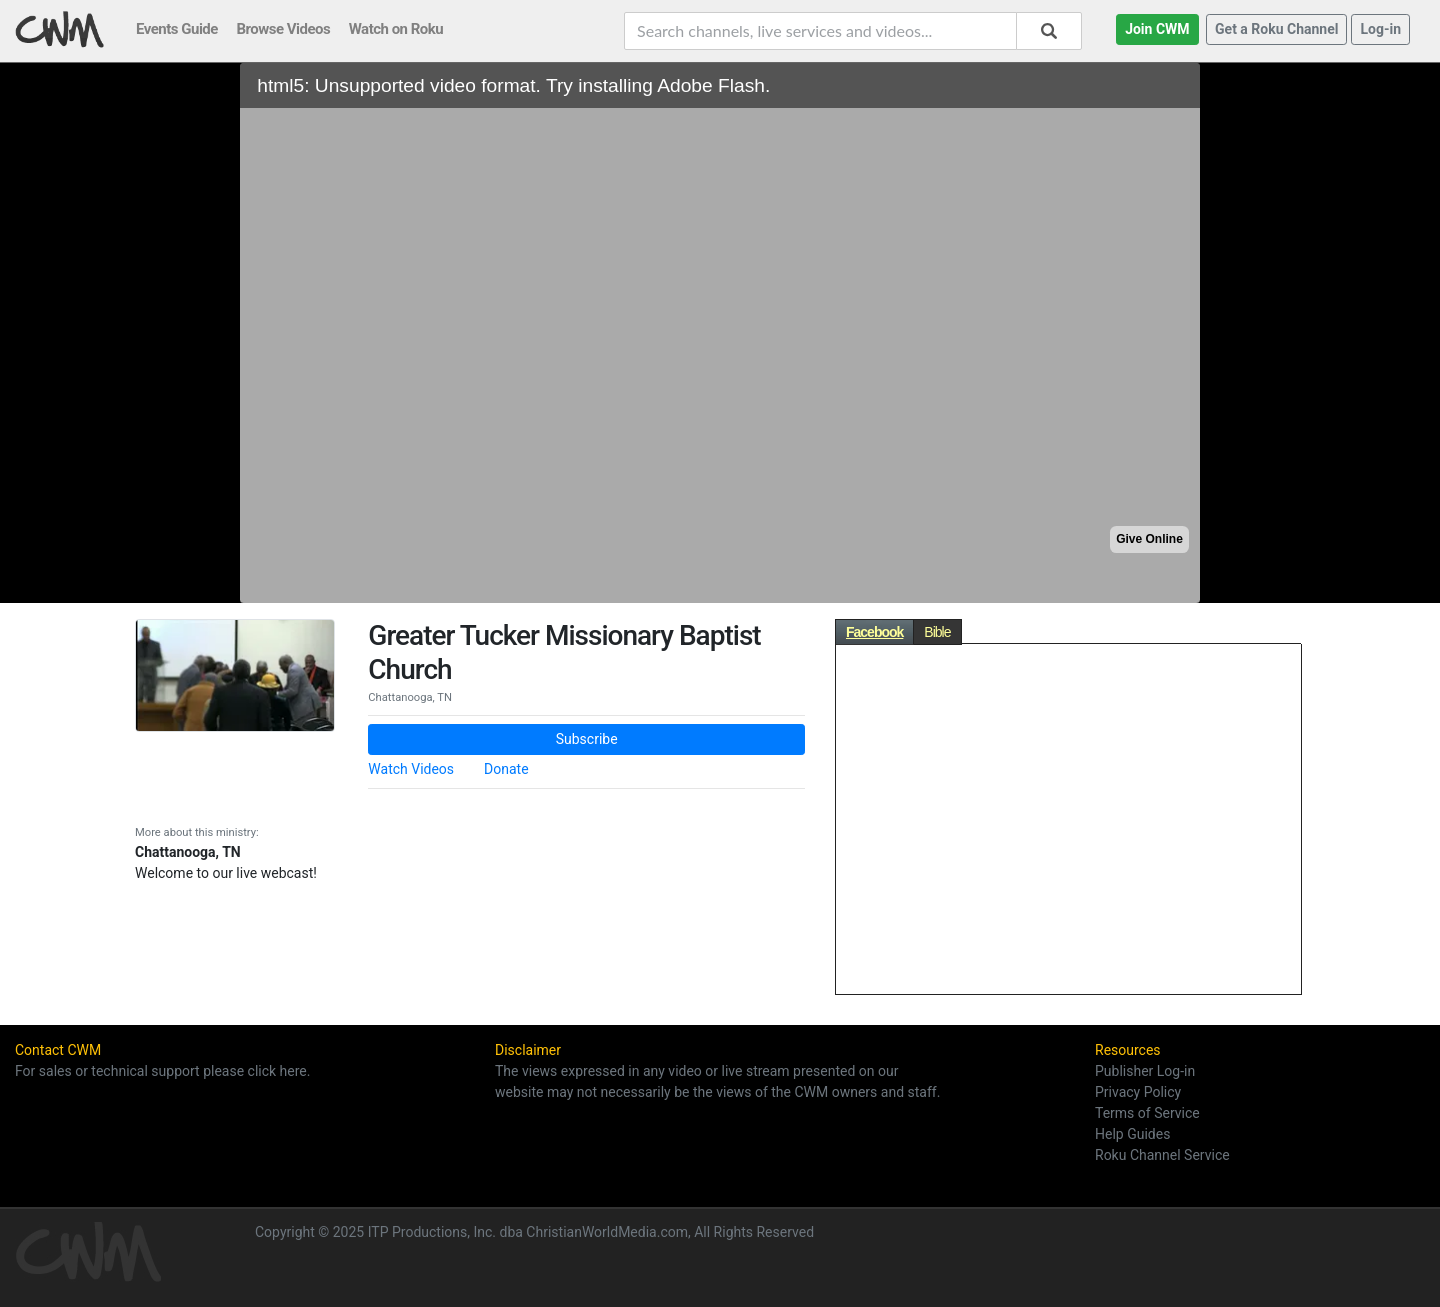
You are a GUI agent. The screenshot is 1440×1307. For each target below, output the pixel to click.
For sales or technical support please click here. (162, 1071)
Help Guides (1132, 1134)
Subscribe (587, 739)
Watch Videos (411, 769)
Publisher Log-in (1145, 1071)
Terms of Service (1147, 1113)
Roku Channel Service (1162, 1155)
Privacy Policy (1138, 1092)
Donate (506, 769)
